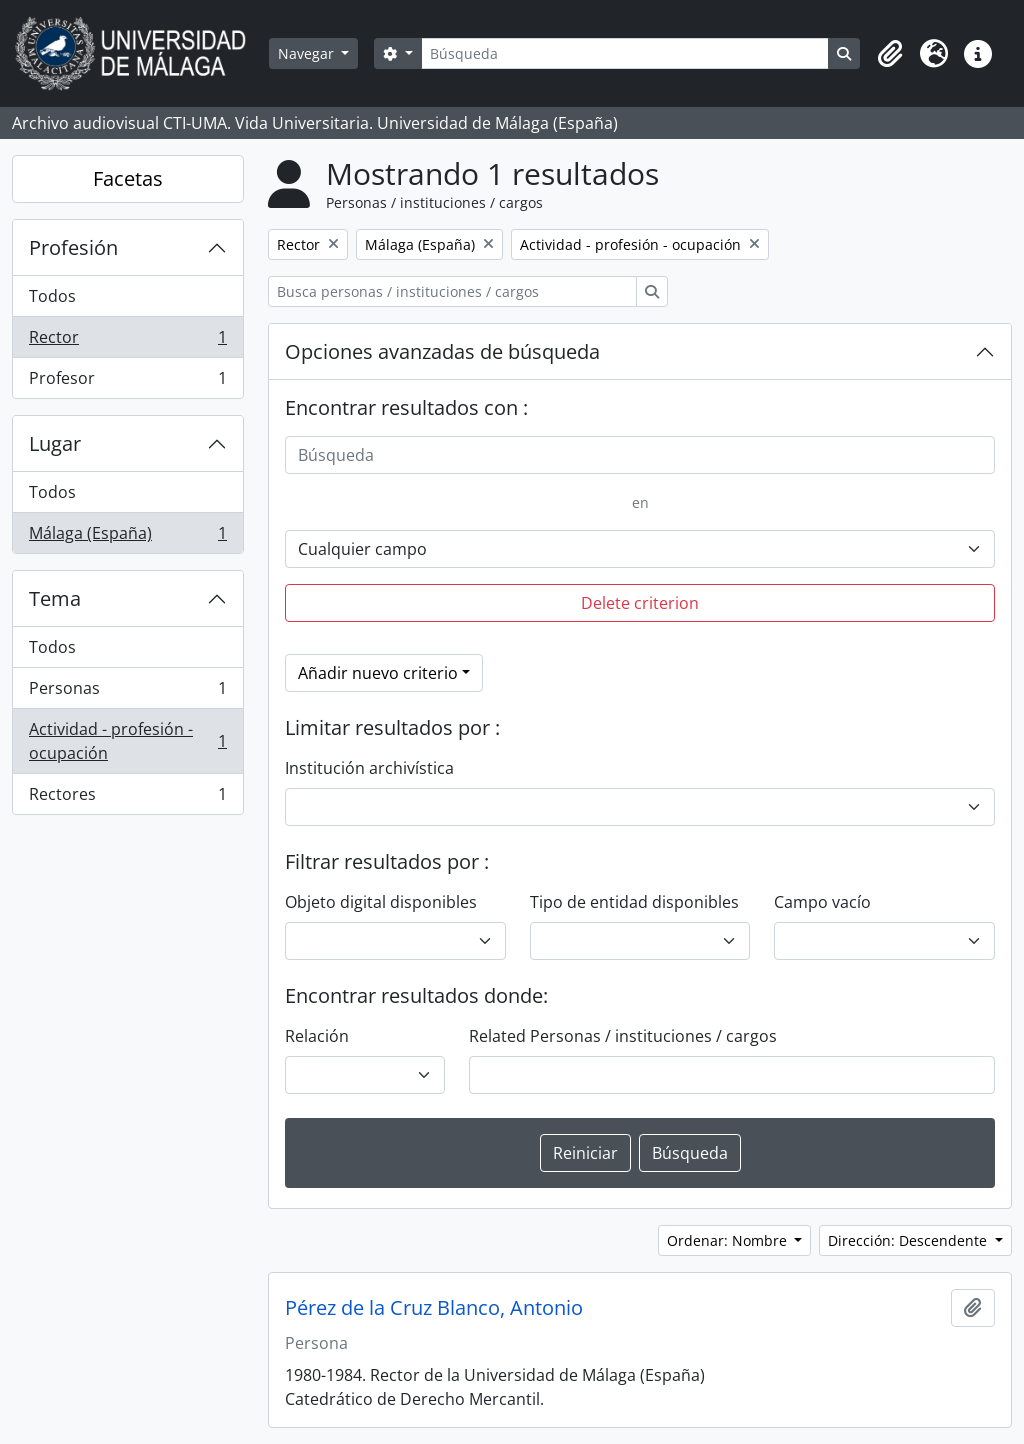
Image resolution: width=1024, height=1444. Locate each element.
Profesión (73, 247)
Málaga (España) (127, 537)
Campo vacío (822, 902)
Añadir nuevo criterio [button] (378, 673)
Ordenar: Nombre (729, 1240)
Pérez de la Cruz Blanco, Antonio (434, 1308)
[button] (890, 54)
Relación (317, 1036)
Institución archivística (369, 768)
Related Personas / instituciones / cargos (623, 1036)
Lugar (55, 443)
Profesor (127, 382)
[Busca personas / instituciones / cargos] (452, 291)
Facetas (128, 178)
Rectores (127, 798)
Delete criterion (640, 603)
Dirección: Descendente (909, 1240)
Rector (127, 341)
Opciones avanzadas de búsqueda (442, 351)
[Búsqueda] (625, 53)
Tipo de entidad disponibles (634, 902)
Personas (127, 692)
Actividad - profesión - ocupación (127, 741)
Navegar (308, 53)
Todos (52, 296)
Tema (55, 598)
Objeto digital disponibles (381, 902)
